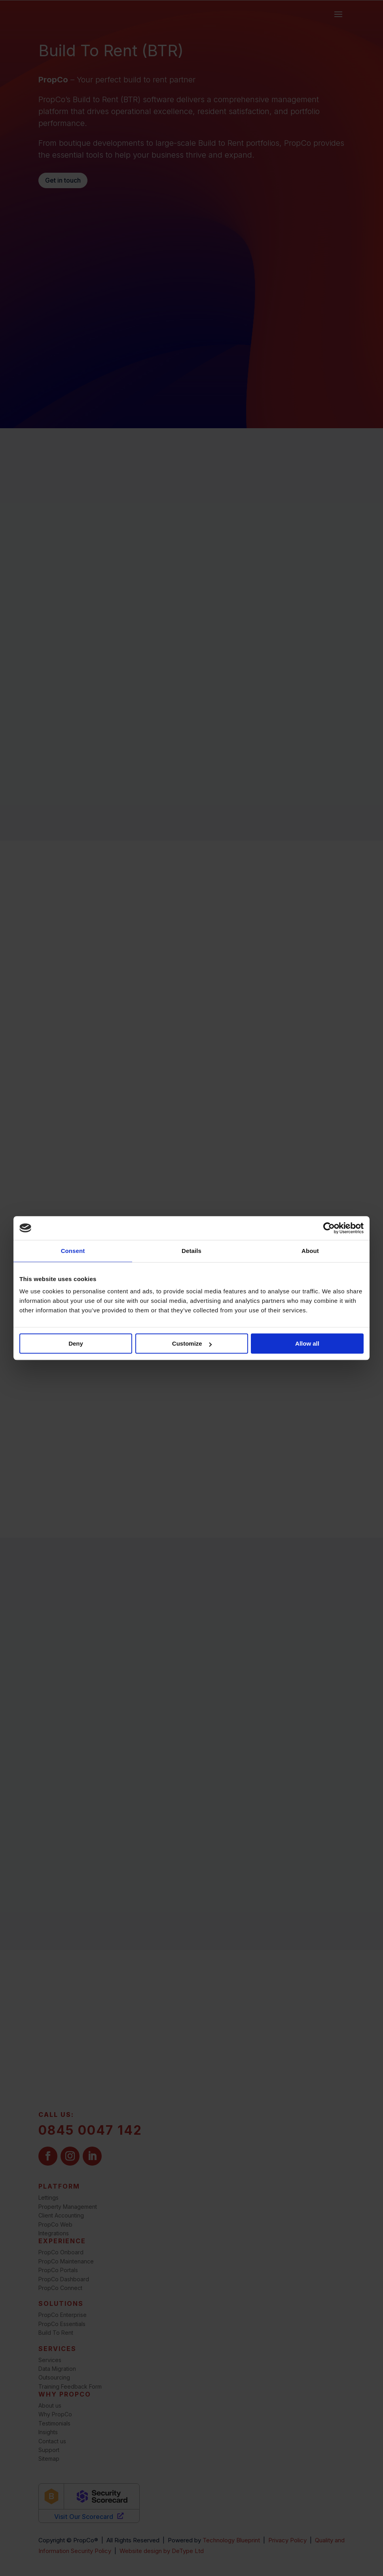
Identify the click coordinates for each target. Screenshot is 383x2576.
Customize (192, 1343)
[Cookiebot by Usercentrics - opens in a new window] (329, 1228)
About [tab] (310, 1250)
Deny (75, 1343)
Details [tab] (191, 1250)
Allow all (307, 1343)
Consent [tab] (73, 1250)
